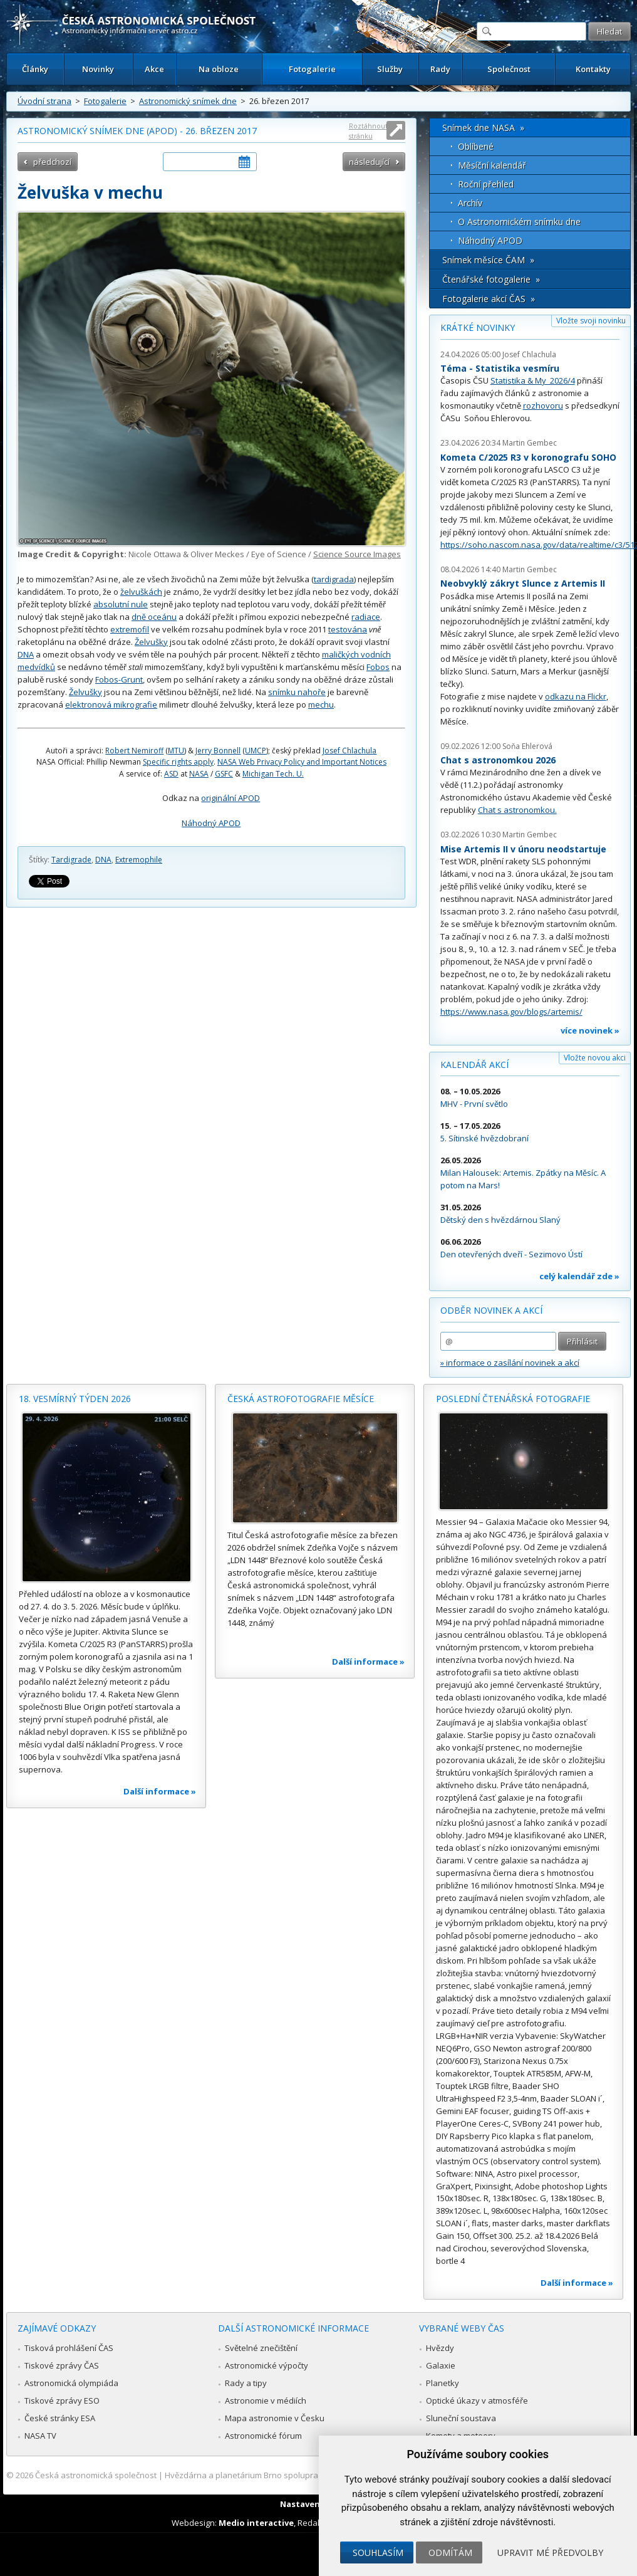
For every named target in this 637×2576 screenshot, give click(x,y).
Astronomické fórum (263, 2435)
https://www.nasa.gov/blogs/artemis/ (511, 1011)
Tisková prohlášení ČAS (68, 2347)
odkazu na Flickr (575, 696)
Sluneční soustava (461, 2418)
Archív (470, 203)
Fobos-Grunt (119, 679)
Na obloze (219, 69)
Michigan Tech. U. (273, 773)
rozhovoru (543, 405)
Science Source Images (357, 554)
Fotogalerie (312, 69)
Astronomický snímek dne (188, 101)
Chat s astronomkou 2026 (498, 760)
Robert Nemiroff (134, 750)
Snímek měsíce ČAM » (488, 260)
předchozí (52, 161)
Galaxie (440, 2365)
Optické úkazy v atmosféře (477, 2400)
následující (369, 161)
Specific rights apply (178, 762)
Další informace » (159, 1791)
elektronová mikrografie (111, 704)
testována (347, 629)
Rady (440, 69)
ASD (171, 773)
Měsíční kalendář (492, 165)
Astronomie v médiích (265, 2400)
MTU (176, 750)
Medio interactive (256, 2522)
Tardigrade (71, 859)
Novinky (98, 69)
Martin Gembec (529, 442)
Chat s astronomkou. (517, 809)
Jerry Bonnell (218, 750)
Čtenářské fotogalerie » (491, 279)
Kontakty (593, 69)
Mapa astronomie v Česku (274, 2418)
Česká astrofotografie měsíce (300, 1399)
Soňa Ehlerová (527, 746)
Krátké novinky (477, 327)
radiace (365, 616)
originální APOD (230, 798)
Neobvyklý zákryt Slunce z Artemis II (522, 583)
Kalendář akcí (474, 1065)
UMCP (255, 750)
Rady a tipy (246, 2383)
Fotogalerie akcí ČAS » (488, 299)
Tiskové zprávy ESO (62, 2400)
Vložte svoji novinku (591, 320)
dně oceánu (154, 616)
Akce (154, 69)
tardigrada (334, 579)
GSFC (224, 773)
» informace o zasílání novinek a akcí (509, 1362)
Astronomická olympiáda (71, 2383)
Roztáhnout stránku (368, 131)
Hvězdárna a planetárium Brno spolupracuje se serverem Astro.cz (290, 2475)
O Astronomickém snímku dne (519, 222)
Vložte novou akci (595, 1057)
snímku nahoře (297, 692)
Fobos (378, 667)
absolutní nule (120, 604)
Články (35, 69)
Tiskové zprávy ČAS (61, 2365)
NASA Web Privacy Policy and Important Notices (301, 762)
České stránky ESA (59, 2418)
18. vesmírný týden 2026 (75, 1399)
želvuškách (141, 591)
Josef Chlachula (349, 750)
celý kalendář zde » (579, 1276)
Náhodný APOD (211, 823)
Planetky (442, 2383)
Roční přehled (486, 184)
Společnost (509, 69)
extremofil (129, 629)
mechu (321, 704)
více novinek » (590, 1030)
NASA (199, 773)
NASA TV (40, 2435)
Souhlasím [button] (378, 2552)
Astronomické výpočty (266, 2365)
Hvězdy (440, 2347)
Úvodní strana (44, 101)
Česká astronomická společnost (96, 2475)
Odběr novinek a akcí (491, 1310)
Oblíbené (476, 146)
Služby (390, 69)
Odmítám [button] (450, 2552)
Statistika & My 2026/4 (532, 380)
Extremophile (138, 859)
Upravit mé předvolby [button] (550, 2552)
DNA (26, 654)
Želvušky (151, 641)
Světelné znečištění (261, 2347)
